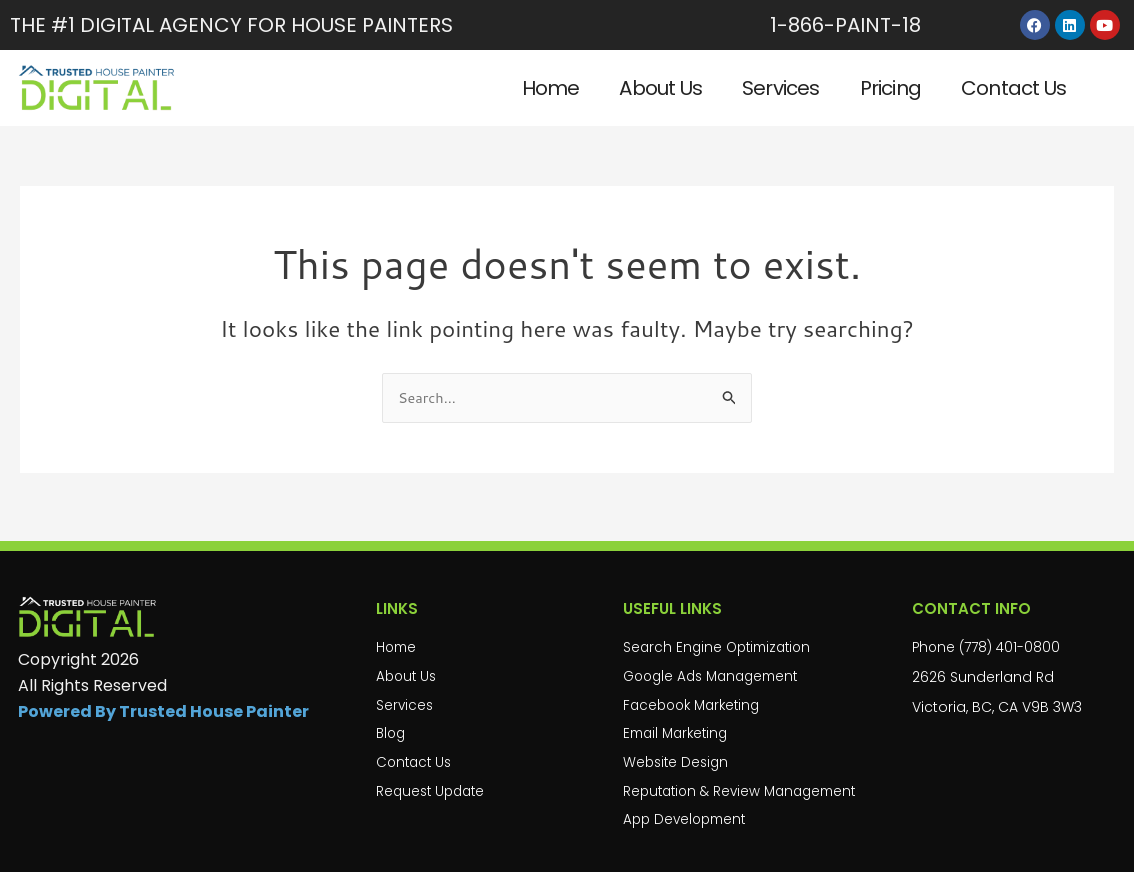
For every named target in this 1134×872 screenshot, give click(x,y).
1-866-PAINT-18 (845, 25)
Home (551, 88)
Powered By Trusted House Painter (163, 704)
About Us (660, 88)
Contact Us (1013, 88)
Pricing (890, 88)
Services (781, 88)
